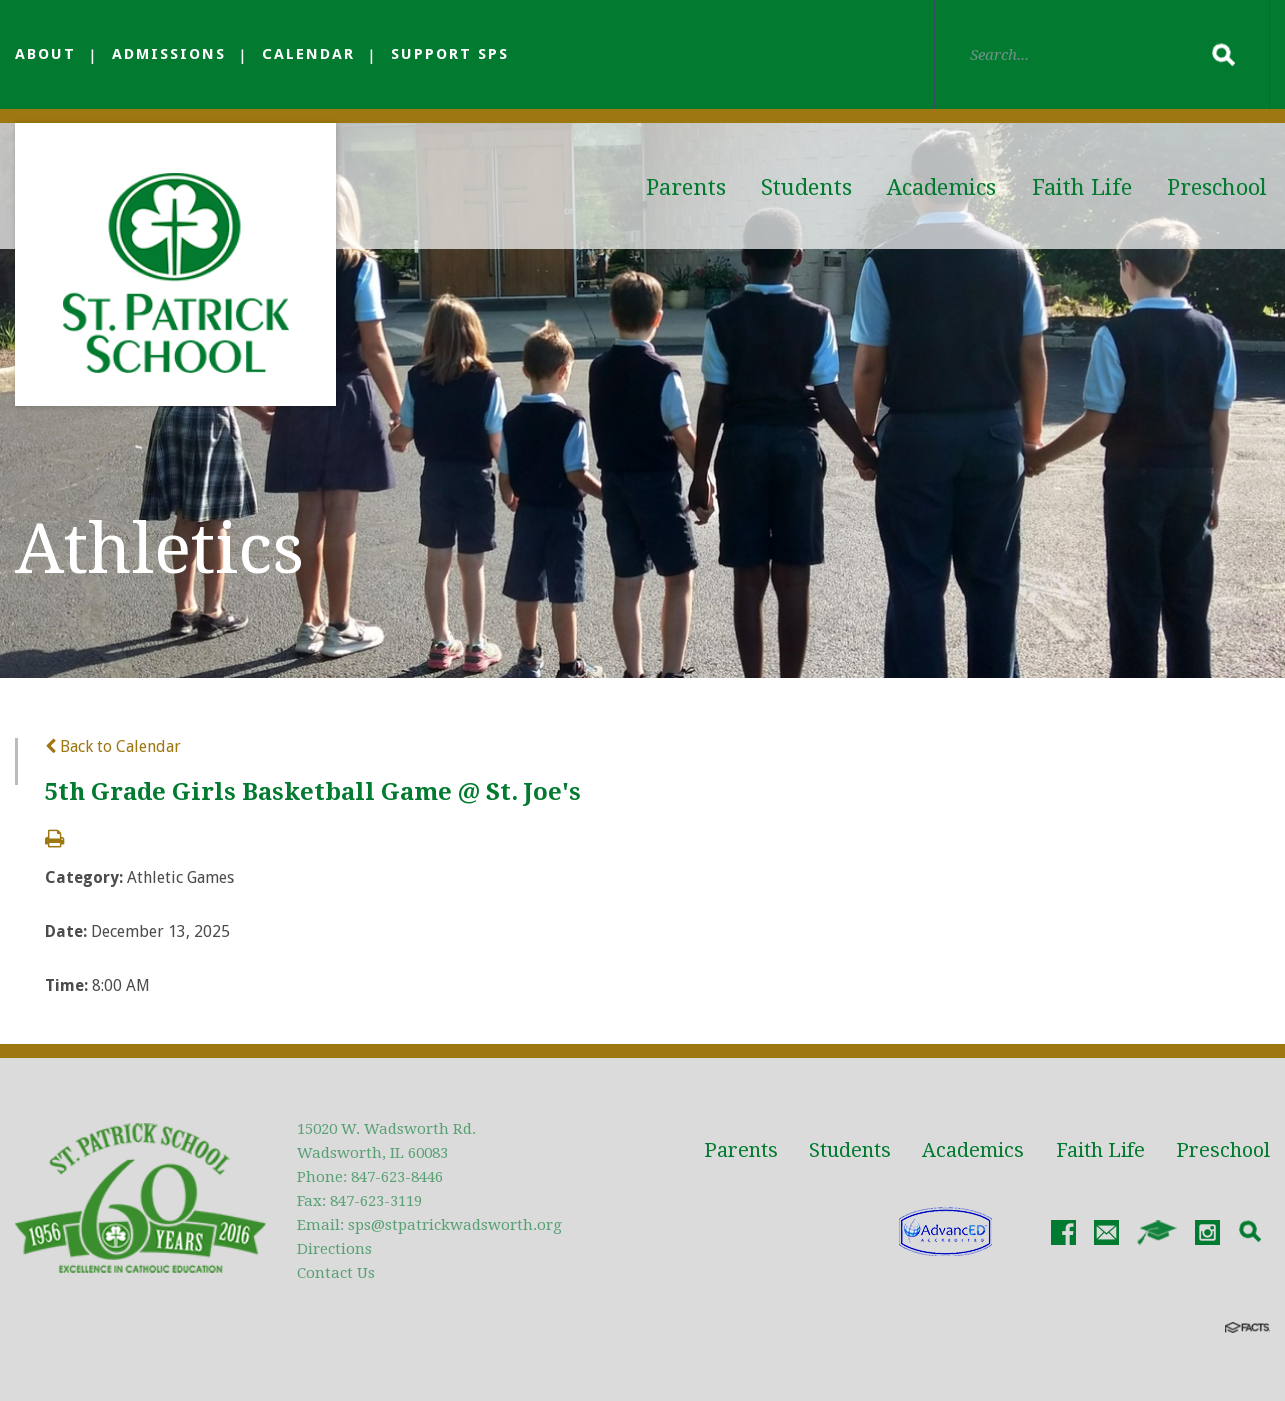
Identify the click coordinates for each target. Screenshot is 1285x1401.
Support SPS (450, 54)
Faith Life (1082, 187)
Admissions (169, 54)
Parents (686, 187)
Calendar (308, 54)
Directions (334, 1249)
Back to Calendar (113, 746)
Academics (941, 187)
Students (806, 187)
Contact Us (336, 1273)
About (45, 54)
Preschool (1217, 187)
